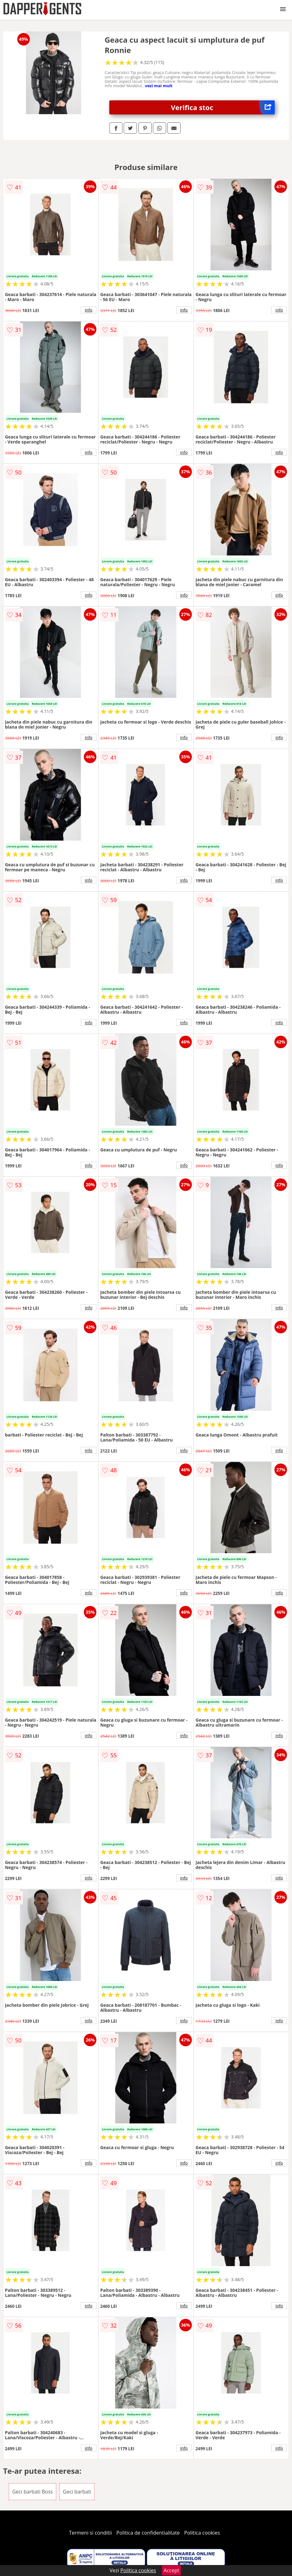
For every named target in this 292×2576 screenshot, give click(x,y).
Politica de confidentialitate (148, 2532)
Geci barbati (77, 2491)
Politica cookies (202, 2532)
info (88, 310)
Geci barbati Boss (32, 2491)
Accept (171, 2570)
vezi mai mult (159, 85)
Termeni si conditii (90, 2532)
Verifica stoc (223, 107)
